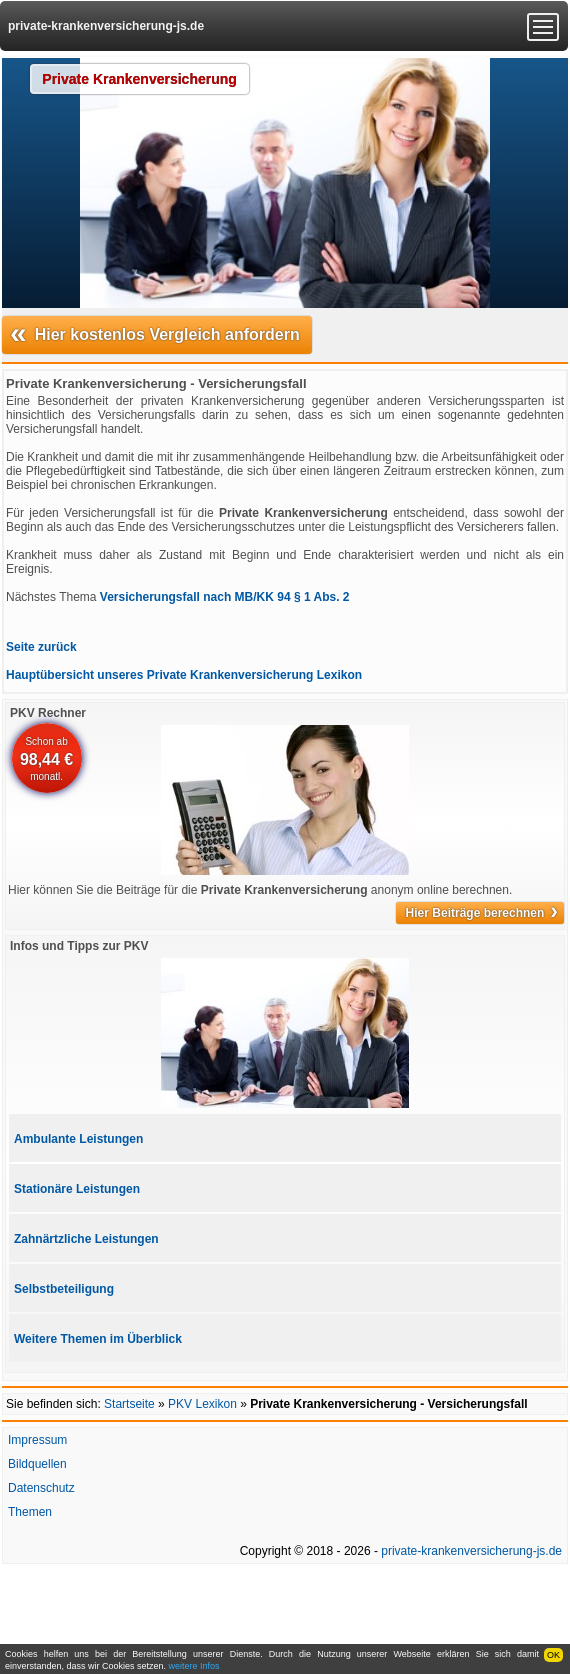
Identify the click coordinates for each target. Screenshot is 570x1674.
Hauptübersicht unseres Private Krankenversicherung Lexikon (184, 675)
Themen (30, 1512)
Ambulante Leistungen (78, 1139)
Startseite (129, 1404)
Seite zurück (41, 647)
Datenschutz (41, 1488)
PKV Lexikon (202, 1404)
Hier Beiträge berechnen (482, 913)
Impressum (37, 1440)
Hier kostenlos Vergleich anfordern (155, 332)
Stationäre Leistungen (77, 1189)
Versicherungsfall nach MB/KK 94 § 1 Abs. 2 (225, 597)
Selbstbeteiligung (64, 1289)
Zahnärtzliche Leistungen (86, 1239)
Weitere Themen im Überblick (98, 1339)
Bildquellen (37, 1464)
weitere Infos (194, 1666)
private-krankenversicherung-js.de (106, 26)
